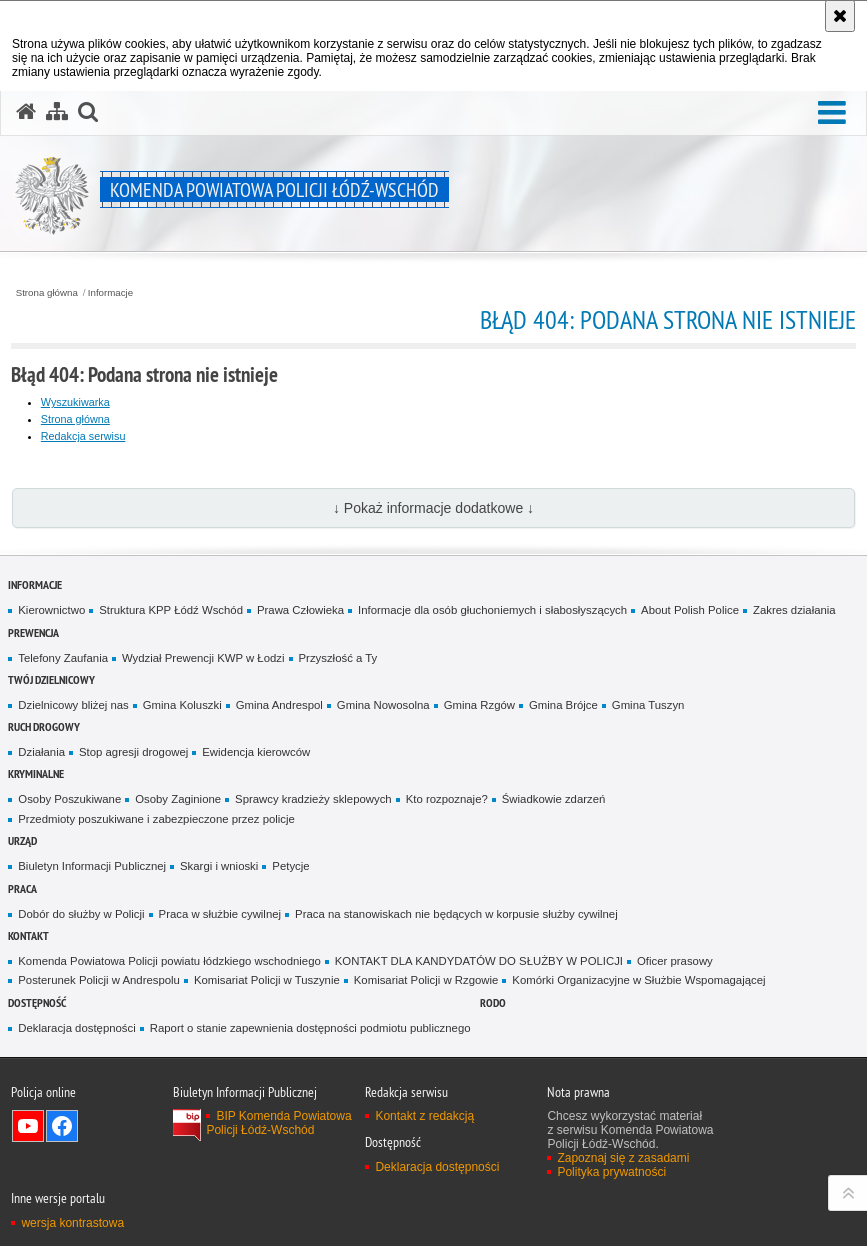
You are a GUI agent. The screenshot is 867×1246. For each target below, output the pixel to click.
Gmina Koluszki (182, 705)
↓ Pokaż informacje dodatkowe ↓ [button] (433, 508)
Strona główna (47, 293)
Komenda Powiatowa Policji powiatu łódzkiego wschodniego (169, 961)
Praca (22, 888)
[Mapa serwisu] (57, 112)
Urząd (22, 840)
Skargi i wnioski (219, 866)
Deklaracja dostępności (76, 1028)
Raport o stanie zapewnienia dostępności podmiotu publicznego (310, 1028)
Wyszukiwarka (75, 402)
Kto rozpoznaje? (447, 799)
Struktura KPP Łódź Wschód (171, 610)
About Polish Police (690, 610)
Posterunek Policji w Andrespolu (99, 980)
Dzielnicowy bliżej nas (73, 705)
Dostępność (37, 1002)
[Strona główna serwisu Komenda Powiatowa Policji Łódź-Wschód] (26, 112)
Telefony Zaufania (63, 658)
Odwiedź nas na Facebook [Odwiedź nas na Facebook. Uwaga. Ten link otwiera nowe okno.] (62, 1126)
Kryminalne (36, 773)
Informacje (110, 293)
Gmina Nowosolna (383, 705)
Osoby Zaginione (178, 799)
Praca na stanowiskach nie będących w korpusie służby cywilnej (456, 914)
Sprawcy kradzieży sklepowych (313, 799)
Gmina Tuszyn (648, 705)
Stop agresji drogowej (133, 752)
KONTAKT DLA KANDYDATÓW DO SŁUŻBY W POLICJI (479, 961)
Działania (41, 752)
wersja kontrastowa (72, 1223)
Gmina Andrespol (279, 705)
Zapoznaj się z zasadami (623, 1158)
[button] (832, 113)
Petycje (290, 866)
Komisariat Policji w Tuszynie (267, 980)
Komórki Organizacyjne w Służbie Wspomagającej (638, 980)
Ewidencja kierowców (256, 752)
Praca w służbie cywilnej (220, 914)
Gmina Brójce (563, 705)
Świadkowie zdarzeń (554, 799)
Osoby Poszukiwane (69, 799)
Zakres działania (794, 610)
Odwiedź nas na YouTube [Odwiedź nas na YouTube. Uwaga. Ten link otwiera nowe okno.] (28, 1126)
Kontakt (28, 935)
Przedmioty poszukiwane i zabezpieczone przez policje (156, 819)
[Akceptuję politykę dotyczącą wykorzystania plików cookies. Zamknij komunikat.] (840, 16)
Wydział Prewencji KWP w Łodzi (203, 658)
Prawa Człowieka (300, 610)
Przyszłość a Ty (338, 658)
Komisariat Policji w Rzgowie (426, 980)
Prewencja (33, 632)
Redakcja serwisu (83, 436)
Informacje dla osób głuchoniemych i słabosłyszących (492, 610)
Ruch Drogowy (44, 726)
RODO (493, 1002)
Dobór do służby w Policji (81, 914)
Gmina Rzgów (479, 705)
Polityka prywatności (611, 1172)
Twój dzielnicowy (51, 679)
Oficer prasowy (675, 961)
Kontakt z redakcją (424, 1116)
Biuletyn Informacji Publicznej (92, 866)
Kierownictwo (51, 610)
